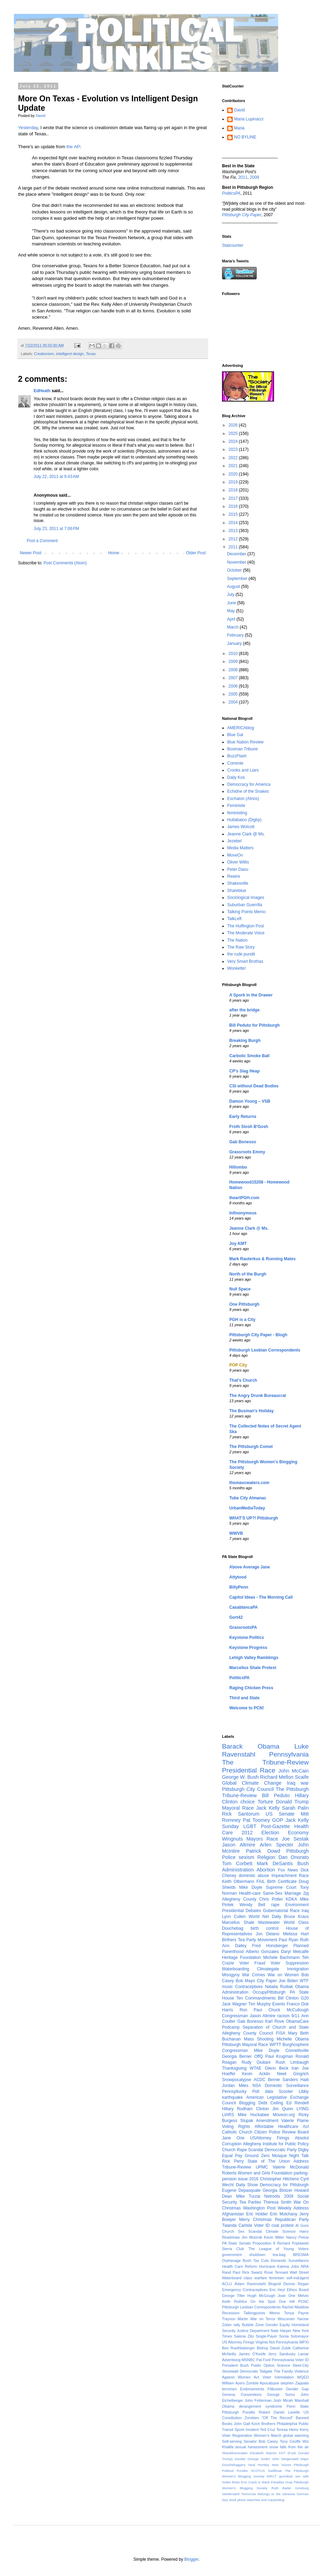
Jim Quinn (282, 2108)
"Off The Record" (277, 2418)
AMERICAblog (240, 727)
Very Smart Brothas (245, 961)
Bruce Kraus (296, 1916)
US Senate (280, 1814)
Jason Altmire (238, 1844)
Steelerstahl (231, 2494)
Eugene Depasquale (241, 2190)
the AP (73, 146)
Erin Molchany (283, 2214)
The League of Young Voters (278, 2249)
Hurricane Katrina (274, 2266)
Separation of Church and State (276, 2027)
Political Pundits (235, 2471)
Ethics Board (298, 2290)
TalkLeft (234, 918)
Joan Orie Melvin (293, 2295)
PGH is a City (242, 1319)
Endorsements (252, 2389)
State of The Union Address (278, 2161)
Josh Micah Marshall (291, 2400)
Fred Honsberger (270, 1945)
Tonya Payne (296, 2313)
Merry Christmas (255, 2219)
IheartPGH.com (244, 1197)
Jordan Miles (235, 2085)
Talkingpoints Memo (262, 2313)
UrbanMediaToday (247, 1508)
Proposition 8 (264, 2243)
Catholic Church (237, 2132)
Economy (298, 1832)
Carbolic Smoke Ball (249, 1055)
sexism (246, 1857)
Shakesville (237, 883)
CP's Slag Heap (244, 1071)
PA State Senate (236, 2243)
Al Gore (302, 2225)
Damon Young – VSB (249, 1101)
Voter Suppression (290, 1963)
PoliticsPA (239, 1677)
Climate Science (281, 2231)
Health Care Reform (239, 2266)
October (235, 570)
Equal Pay (232, 2155)
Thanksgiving (234, 2068)
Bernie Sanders (283, 2079)
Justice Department (253, 2331)
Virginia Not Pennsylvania (276, 2342)
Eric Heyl (277, 2290)
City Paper (267, 1980)
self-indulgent (298, 2278)
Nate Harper (281, 2331)
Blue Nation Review (245, 742)
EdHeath (42, 390)
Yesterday (28, 127)
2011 (243, 177)
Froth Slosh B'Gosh (248, 1126)
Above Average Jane (249, 1567)
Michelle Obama (293, 2039)
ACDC (259, 2079)
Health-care (250, 1893)
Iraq (305, 1910)
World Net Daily (265, 1916)
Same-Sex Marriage (282, 1893)
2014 (234, 522)
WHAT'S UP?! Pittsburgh (253, 1518)
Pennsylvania (289, 1754)
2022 (234, 457)
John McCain (294, 1771)
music (227, 1986)
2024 (234, 441)
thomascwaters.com (249, 1482)
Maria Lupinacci (248, 119)
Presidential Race (248, 1770)
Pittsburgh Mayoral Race (245, 2044)
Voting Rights (236, 2126)
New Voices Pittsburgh (290, 2465)
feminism (276, 2278)
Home (113, 552)
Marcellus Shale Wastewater (251, 1922)
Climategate (268, 1969)
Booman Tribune (242, 749)
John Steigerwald (285, 2459)
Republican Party (292, 2219)
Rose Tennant (276, 2272)
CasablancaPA (243, 1607)
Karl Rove (274, 2021)
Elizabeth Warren (263, 2453)
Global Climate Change (251, 1783)
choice (247, 1801)
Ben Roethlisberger (238, 2348)
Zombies (252, 2418)
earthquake (232, 2097)
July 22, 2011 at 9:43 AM (56, 476)
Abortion (265, 1869)
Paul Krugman (279, 2056)
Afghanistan (233, 2214)
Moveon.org (283, 2114)
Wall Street (299, 2272)
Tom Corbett (237, 1863)
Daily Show (247, 2184)
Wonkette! (236, 968)
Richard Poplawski (293, 2243)
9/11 (295, 2015)
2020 (234, 474)
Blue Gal (235, 734)
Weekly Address (293, 2208)
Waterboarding (235, 1969)
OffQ (258, 2056)
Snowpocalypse (236, 2079)
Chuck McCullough (288, 2009)
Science (283, 2365)
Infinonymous (243, 1213)
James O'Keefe (252, 2354)
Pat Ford (263, 2360)
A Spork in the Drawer (251, 995)
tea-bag (279, 2255)
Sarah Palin (295, 1808)
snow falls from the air (289, 2447)
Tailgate (265, 2371)
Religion (266, 1857)
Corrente (235, 763)
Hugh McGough (261, 2295)
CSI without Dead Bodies (254, 1086)
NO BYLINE (245, 137)
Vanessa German (295, 2494)
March (233, 627)
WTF (304, 1980)
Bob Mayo (245, 1980)
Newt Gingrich (293, 2073)
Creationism (44, 354)
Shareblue (236, 890)
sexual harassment (251, 2447)
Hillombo (238, 1167)
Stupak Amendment (259, 2120)
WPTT (275, 2044)
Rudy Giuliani (256, 2062)
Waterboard (231, 2278)
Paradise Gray (281, 2482)
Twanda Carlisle (237, 2225)
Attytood (237, 1577)
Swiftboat (275, 2471)
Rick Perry (233, 2161)
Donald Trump (292, 1801)
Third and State (244, 1697)
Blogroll (274, 2284)
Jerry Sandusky (282, 2354)
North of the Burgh (247, 1274)
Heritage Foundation (241, 1957)
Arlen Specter (276, 1844)
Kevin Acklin (256, 2073)
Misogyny (231, 1974)
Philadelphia (287, 2424)
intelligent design (70, 354)
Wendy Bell (252, 1904)
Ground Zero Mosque (266, 2155)
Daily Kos (236, 777)
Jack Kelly (268, 1808)
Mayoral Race (238, 1808)
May (231, 610)
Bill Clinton (288, 1998)
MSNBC (248, 2360)
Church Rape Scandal (242, 2149)
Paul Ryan (288, 1939)
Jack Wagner (234, 2004)
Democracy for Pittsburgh (284, 2184)
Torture (265, 1801)
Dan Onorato (294, 1857)
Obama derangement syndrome (252, 2406)
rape (275, 1904)
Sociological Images (245, 897)
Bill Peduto (276, 1795)
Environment (297, 1904)
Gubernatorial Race (281, 1910)
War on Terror (262, 2319)
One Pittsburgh (244, 1304)
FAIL (260, 1881)
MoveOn (235, 855)
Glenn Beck (276, 2068)
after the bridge (244, 1010)
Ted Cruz (267, 2429)
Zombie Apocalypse (262, 2383)
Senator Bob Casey (261, 2441)
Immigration (298, 1969)
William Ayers (233, 2383)
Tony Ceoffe (290, 2441)
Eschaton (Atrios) (243, 798)
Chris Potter (271, 1899)
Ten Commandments (256, 1998)
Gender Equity (277, 2325)
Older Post (196, 552)
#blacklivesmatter (235, 2453)
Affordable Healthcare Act (282, 2126)
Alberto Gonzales (262, 1951)
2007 (234, 677)
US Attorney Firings (238, 2342)
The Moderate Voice (245, 933)
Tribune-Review (236, 2167)
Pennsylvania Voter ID (290, 2360)
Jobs (295, 2266)
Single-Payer (266, 2336)
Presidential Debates (241, 1910)
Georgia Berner (237, 2056)
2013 (234, 530)
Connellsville (297, 2050)
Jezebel (234, 841)
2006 (234, 686)
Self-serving (232, 2441)
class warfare (255, 2278)
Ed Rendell (297, 2103)
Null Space (239, 1289)
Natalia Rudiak (279, 1986)
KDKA (291, 1899)
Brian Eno (239, 2482)
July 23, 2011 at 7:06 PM (56, 528)
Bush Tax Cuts (256, 2260)
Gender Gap (297, 2389)
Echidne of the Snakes (248, 791)
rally (236, 2325)
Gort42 (236, 1617)
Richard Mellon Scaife (284, 1777)
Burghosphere (296, 2044)
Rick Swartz (252, 2272)
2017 (234, 498)
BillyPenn (238, 1587)
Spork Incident (246, 2429)
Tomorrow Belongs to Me (261, 2494)
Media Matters (240, 847)
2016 (234, 506)
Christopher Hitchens (279, 2179)
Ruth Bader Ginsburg (290, 2488)
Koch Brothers (263, 2424)
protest (287, 2225)
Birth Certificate (282, 1881)
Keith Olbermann (238, 1881)
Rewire (233, 876)
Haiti (304, 2079)
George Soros (281, 2394)
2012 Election (260, 1832)
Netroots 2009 (278, 2196)
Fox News (288, 1870)
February (236, 635)
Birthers (229, 1939)
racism (283, 2015)
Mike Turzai (248, 2196)
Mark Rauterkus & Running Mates (262, 1258)
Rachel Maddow (295, 2307)
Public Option (263, 2365)
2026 (234, 425)
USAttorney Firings (269, 2138)
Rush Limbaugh (292, 2062)
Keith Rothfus (234, 2301)
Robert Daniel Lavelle (279, 2412)
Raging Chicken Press (251, 1687)
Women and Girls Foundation (265, 2173)
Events (278, 2004)
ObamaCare (297, 2021)
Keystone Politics (246, 1637)
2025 (234, 433)
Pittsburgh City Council (248, 1789)
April (231, 619)
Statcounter (232, 245)
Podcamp (231, 2027)
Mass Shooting (258, 2039)
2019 (234, 482)
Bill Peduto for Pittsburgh (254, 1025)
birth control (265, 1928)
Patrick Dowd (263, 1851)
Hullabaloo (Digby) (244, 819)
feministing (237, 812)
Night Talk (299, 2155)
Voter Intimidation (278, 2377)
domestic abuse (254, 1875)
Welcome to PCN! (246, 1708)
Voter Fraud (252, 1963)
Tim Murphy (259, 2004)
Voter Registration (237, 2435)
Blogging (247, 2103)
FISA (280, 2033)
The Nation (237, 940)
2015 (234, 514)
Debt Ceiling (270, 2103)
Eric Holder (257, 2214)
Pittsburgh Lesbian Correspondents (264, 1350)
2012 (234, 539)
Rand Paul (231, 2272)
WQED (303, 2377)
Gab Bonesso (242, 1141)
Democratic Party (281, 2149)
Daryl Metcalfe (295, 1951)
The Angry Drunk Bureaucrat (257, 1395)
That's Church (243, 1380)
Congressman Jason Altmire (248, 2015)
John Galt (242, 2424)
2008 (234, 669)
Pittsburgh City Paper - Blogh (258, 1334)
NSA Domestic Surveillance (281, 2085)
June (232, 602)
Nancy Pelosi (297, 2237)
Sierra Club (233, 2249)
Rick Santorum (240, 1814)
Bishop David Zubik (274, 2348)
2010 (234, 653)
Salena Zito (244, 2336)
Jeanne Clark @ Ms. (246, 834)
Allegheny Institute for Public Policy (276, 2143)
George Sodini (259, 2459)
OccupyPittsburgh (269, 1992)
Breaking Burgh (245, 1040)
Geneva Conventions (242, 2394)
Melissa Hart (296, 1933)
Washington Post (259, 2208)
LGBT (249, 1826)
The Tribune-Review (265, 1762)
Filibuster (275, 2389)
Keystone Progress (248, 1647)
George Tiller (233, 2295)
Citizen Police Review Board (281, 2132)
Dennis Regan (296, 2284)
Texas (91, 354)
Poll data (262, 2091)
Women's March (267, 2435)
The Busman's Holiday (251, 1410)
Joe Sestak (295, 1839)
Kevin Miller (274, 2237)
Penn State (298, 2406)
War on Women (283, 1974)
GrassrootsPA (243, 1627)
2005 (234, 694)
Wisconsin (286, 2319)
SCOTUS (258, 2471)
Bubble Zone (253, 2325)
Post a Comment (42, 540)
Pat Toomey (256, 1820)
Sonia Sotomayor (294, 2336)
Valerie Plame (295, 2120)
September (237, 578)
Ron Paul (251, 2009)
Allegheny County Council (247, 2033)
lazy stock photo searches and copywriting (253, 2500)
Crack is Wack (259, 2482)
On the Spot (262, 2301)
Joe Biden (288, 1980)
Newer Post (30, 552)
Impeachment (284, 1875)
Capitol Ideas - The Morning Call (261, 1597)
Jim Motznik (251, 2237)
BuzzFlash (237, 756)
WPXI (304, 2342)
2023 (234, 449)
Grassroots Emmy (247, 1152)
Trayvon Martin (235, 2319)
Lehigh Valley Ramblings (253, 1657)
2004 (234, 702)
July (231, 594)
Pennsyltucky (234, 2091)
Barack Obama (251, 1746)
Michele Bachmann (281, 1957)
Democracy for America (249, 784)
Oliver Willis (238, 862)
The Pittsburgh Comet (251, 1446)
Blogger (191, 2559)
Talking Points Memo (246, 911)
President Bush (235, 2365)
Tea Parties (250, 2202)
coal (275, 2225)
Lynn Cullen (234, 1916)
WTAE (256, 2068)
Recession (230, 2313)
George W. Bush (240, 1777)
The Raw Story (241, 947)
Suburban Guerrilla (244, 904)
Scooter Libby (294, 2091)
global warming (296, 2435)
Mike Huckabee (253, 2114)
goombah (286, 2476)
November (237, 562)
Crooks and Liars (243, 770)
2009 (254, 177)
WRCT (272, 2476)
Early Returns (242, 1116)
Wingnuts (232, 1839)
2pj (306, 1893)
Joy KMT (238, 1243)
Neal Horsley (258, 2465)
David (239, 110)
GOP (277, 1820)
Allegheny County (239, 1899)
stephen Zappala (295, 2383)
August (234, 586)
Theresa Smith (277, 2202)
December (237, 554)
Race (304, 1875)
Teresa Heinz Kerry (292, 2429)
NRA (305, 2266)
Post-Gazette (275, 1826)
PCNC (303, 2301)
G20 (305, 1998)
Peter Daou (237, 869)
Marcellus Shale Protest (252, 1667)
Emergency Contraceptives (245, 2290)
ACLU (227, 2284)
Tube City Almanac (247, 1498)
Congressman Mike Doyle (250, 2050)
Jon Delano (267, 1933)
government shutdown (243, 2255)
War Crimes (253, 1974)
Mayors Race (262, 1839)
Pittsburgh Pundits (238, 2412)
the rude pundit (241, 954)
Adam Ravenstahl (250, 2284)
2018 (234, 490)
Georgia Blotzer (277, 2190)
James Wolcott (240, 826)
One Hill (286, 2301)
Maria (239, 128)
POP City (238, 1365)
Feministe (236, 805)
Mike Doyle (250, 1887)
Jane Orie (233, 2138)
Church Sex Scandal (242, 2231)
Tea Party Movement (257, 1939)
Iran (295, 2068)
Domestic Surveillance (290, 2260)
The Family (283, 2371)
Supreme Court (281, 1887)
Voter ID (262, 2225)
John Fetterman (258, 2400)
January (235, 643)
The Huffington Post (245, 926)
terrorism (229, 2389)
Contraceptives (249, 1986)
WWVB (236, 1533)
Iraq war (298, 1783)
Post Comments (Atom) (65, 563)
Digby (303, 2149)
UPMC (262, 2167)
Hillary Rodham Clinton (245, 2108)
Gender (240, 2459)
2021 (234, 465)
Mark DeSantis (275, 1863)
